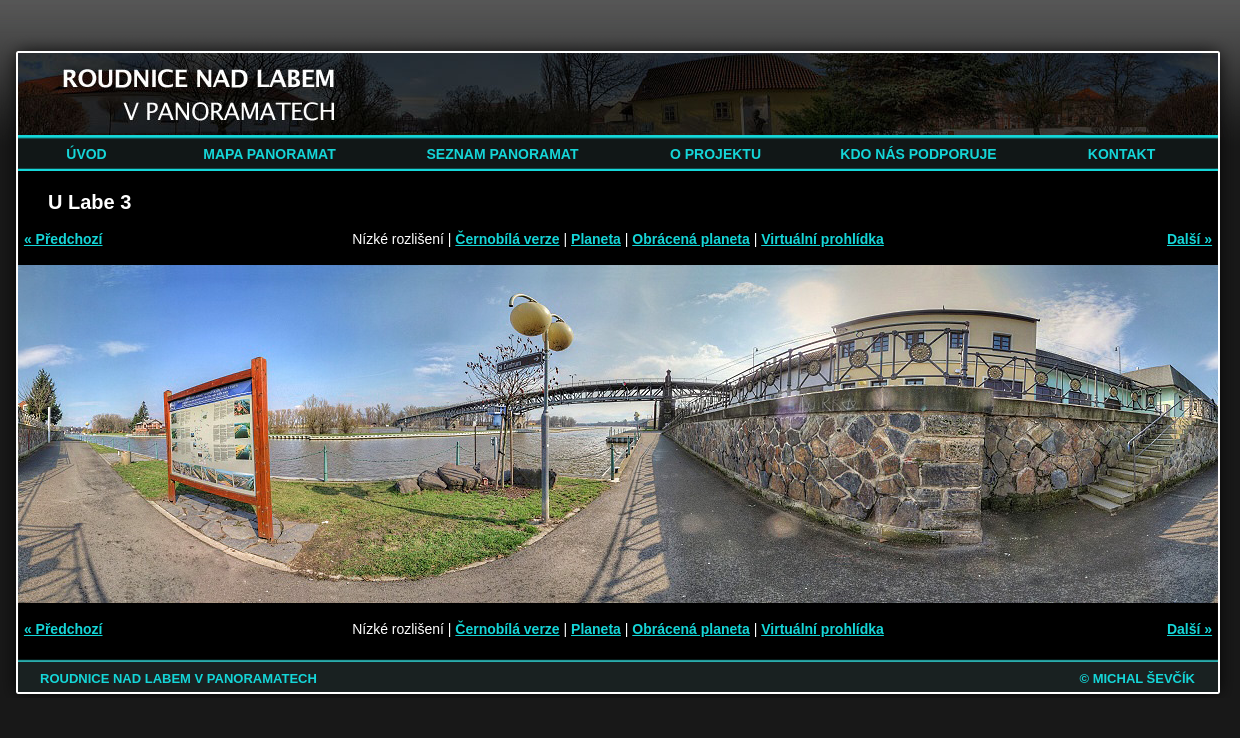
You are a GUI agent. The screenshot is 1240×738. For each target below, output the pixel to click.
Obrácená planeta (691, 239)
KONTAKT (1121, 154)
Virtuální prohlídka (822, 239)
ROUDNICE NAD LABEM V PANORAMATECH (178, 678)
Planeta (596, 239)
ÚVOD (86, 154)
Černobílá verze (507, 239)
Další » (1189, 239)
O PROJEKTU (715, 154)
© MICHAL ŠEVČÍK (1137, 678)
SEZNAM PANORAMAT (503, 154)
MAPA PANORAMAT (269, 154)
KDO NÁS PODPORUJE (918, 154)
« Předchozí (63, 239)
